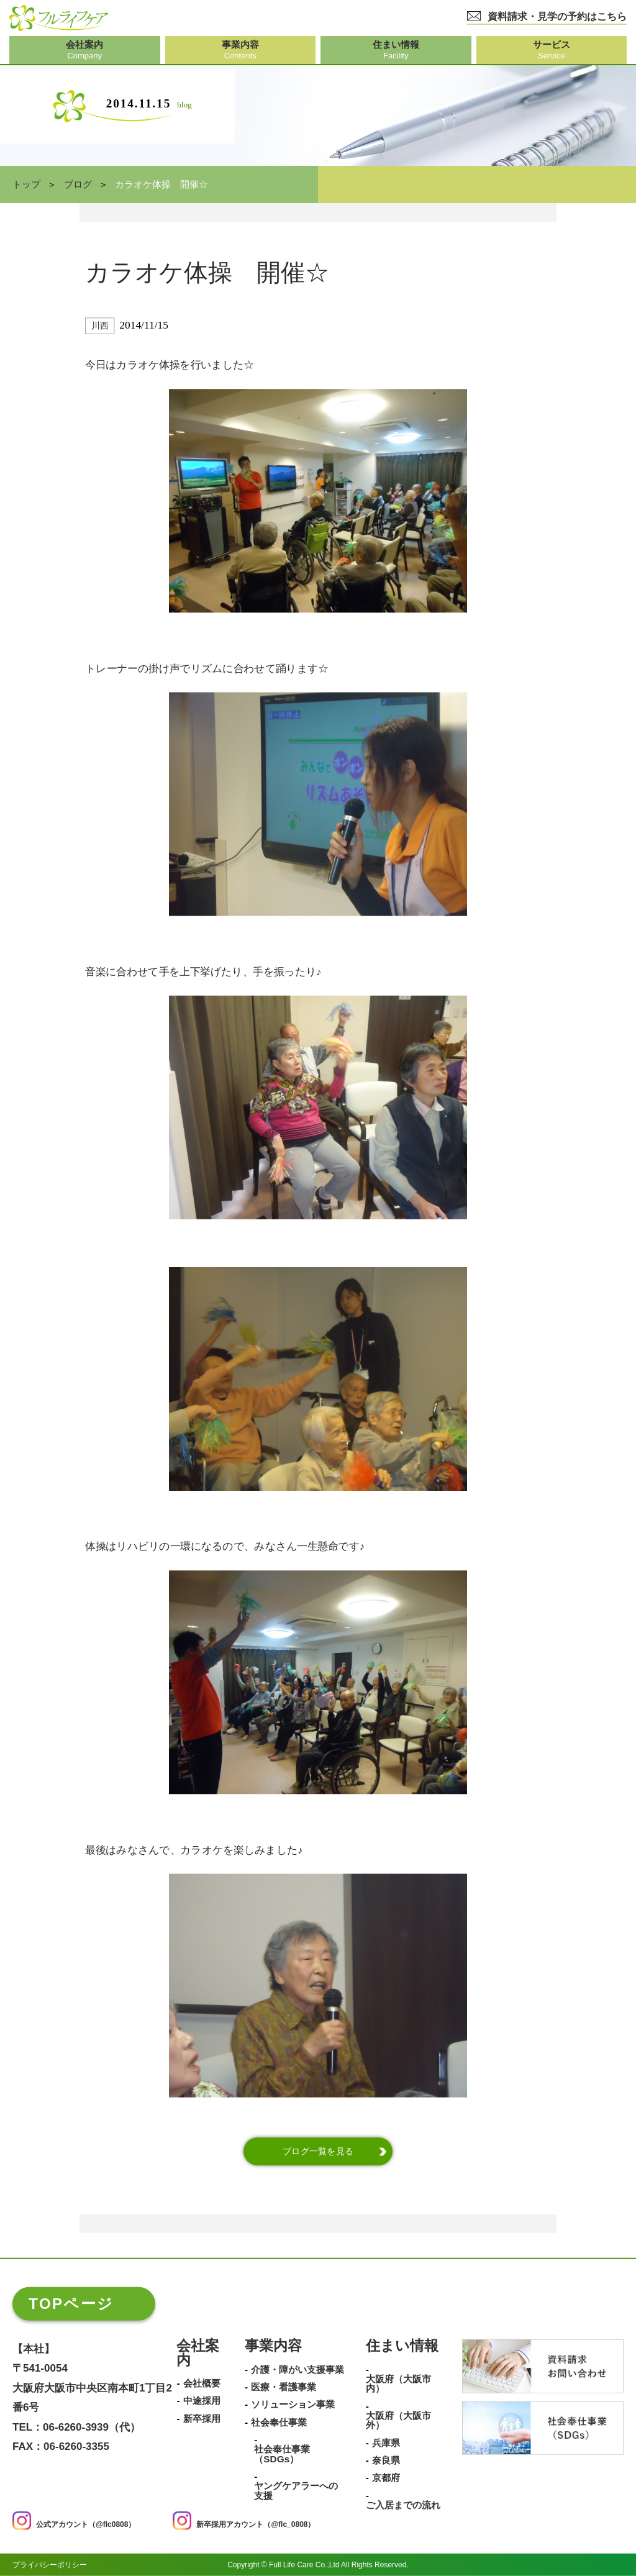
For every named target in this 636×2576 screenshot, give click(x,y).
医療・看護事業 (283, 2387)
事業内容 (273, 2346)
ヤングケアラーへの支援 (296, 2490)
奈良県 (386, 2460)
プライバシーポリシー (49, 2564)
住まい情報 (402, 2346)
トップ (26, 184)
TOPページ (71, 2303)
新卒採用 (201, 2418)
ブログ (78, 184)
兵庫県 (386, 2442)
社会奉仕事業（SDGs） (282, 2454)
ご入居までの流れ (403, 2505)
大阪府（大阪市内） (398, 2383)
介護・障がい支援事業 (297, 2369)
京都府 (386, 2478)
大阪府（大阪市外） (398, 2420)
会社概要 (201, 2383)
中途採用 (201, 2401)
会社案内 (197, 2353)
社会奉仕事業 (279, 2422)
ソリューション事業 (293, 2405)
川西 (99, 325)
